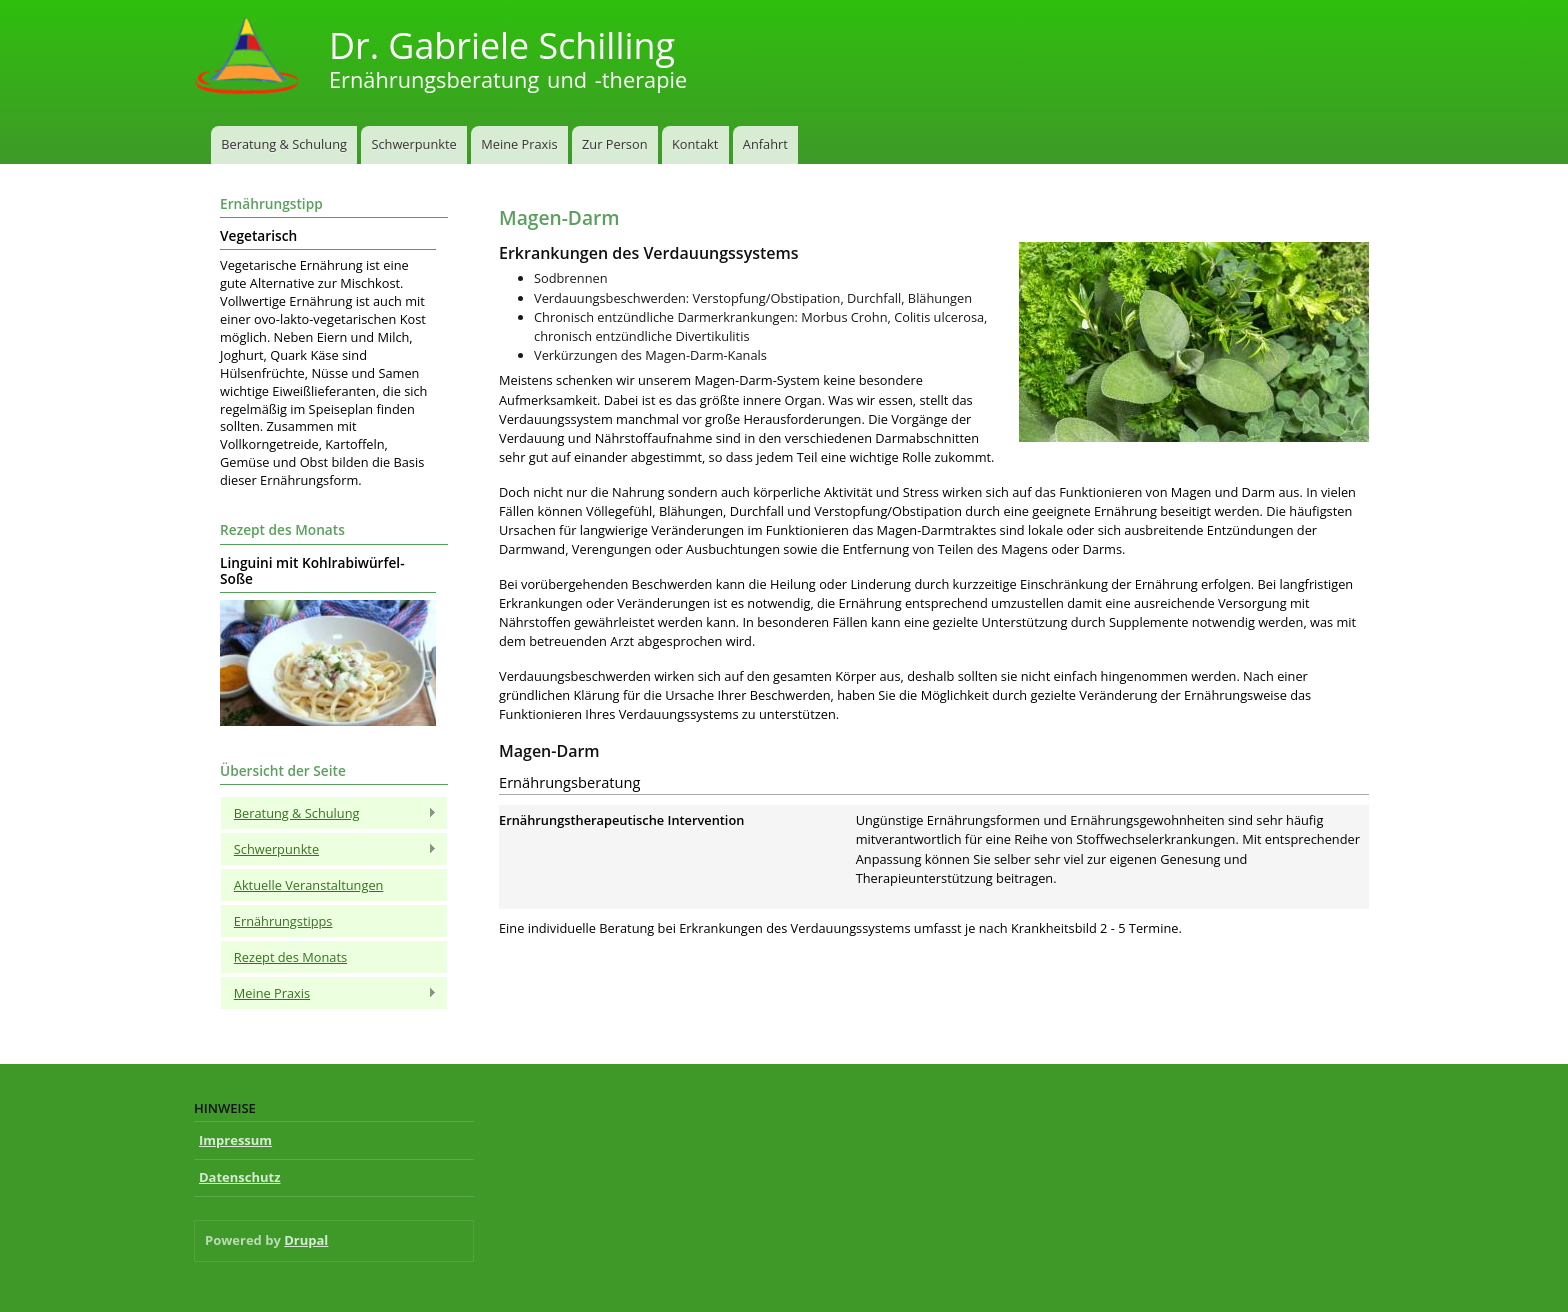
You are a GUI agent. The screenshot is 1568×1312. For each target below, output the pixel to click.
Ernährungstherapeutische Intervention (621, 820)
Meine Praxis (519, 144)
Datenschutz (240, 1177)
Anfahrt (765, 144)
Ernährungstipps (283, 921)
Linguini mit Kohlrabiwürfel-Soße (312, 571)
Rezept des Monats (290, 957)
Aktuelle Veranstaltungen (309, 885)
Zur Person (614, 144)
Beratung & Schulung (284, 144)
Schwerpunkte (413, 144)
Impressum (235, 1140)
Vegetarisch (258, 236)
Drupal (306, 1240)
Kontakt (695, 144)
